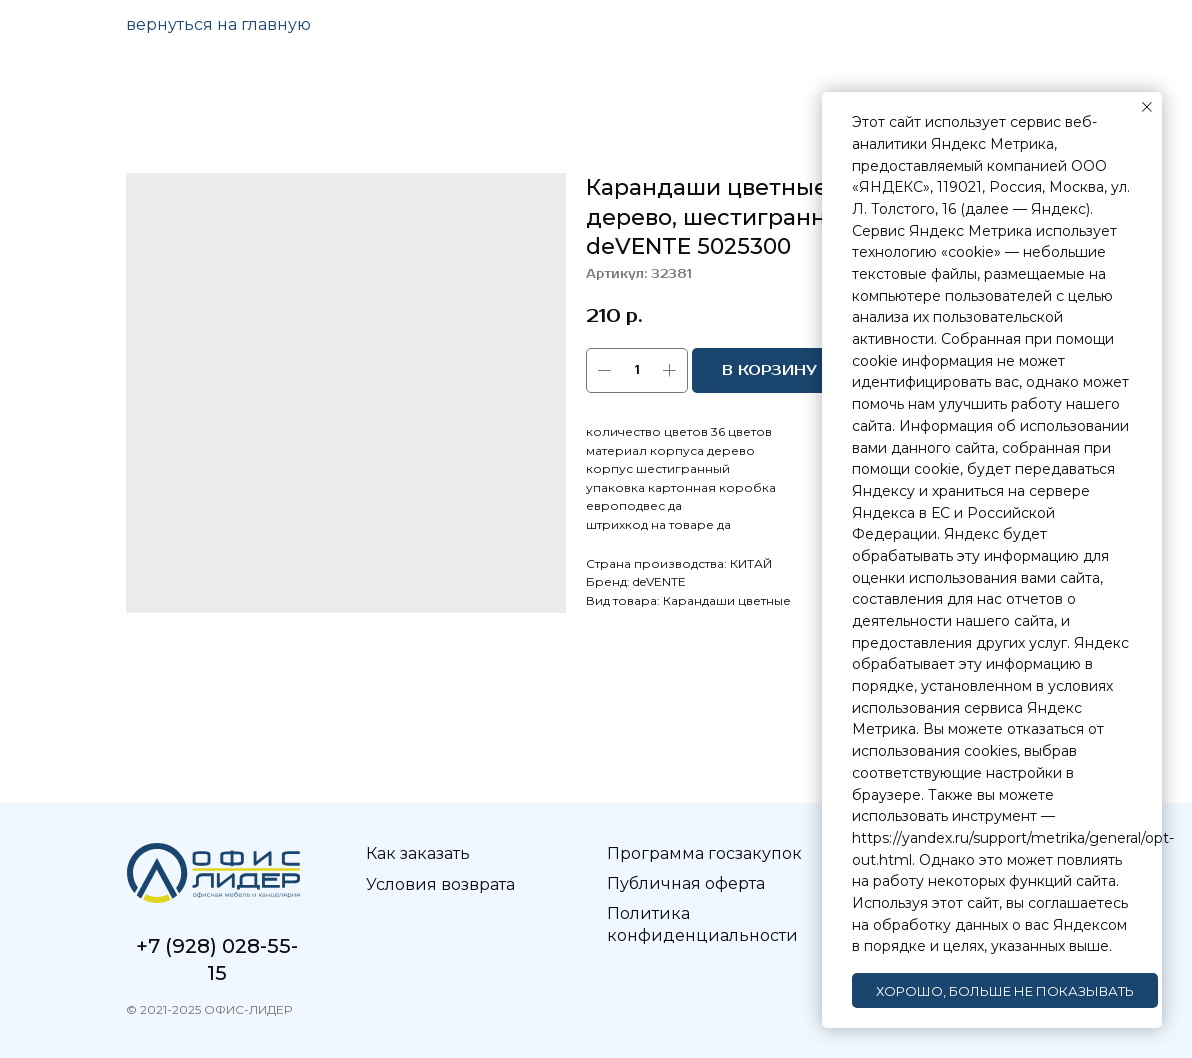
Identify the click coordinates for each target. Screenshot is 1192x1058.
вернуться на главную (218, 24)
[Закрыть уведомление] (1147, 107)
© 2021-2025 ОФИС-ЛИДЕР (209, 1009)
